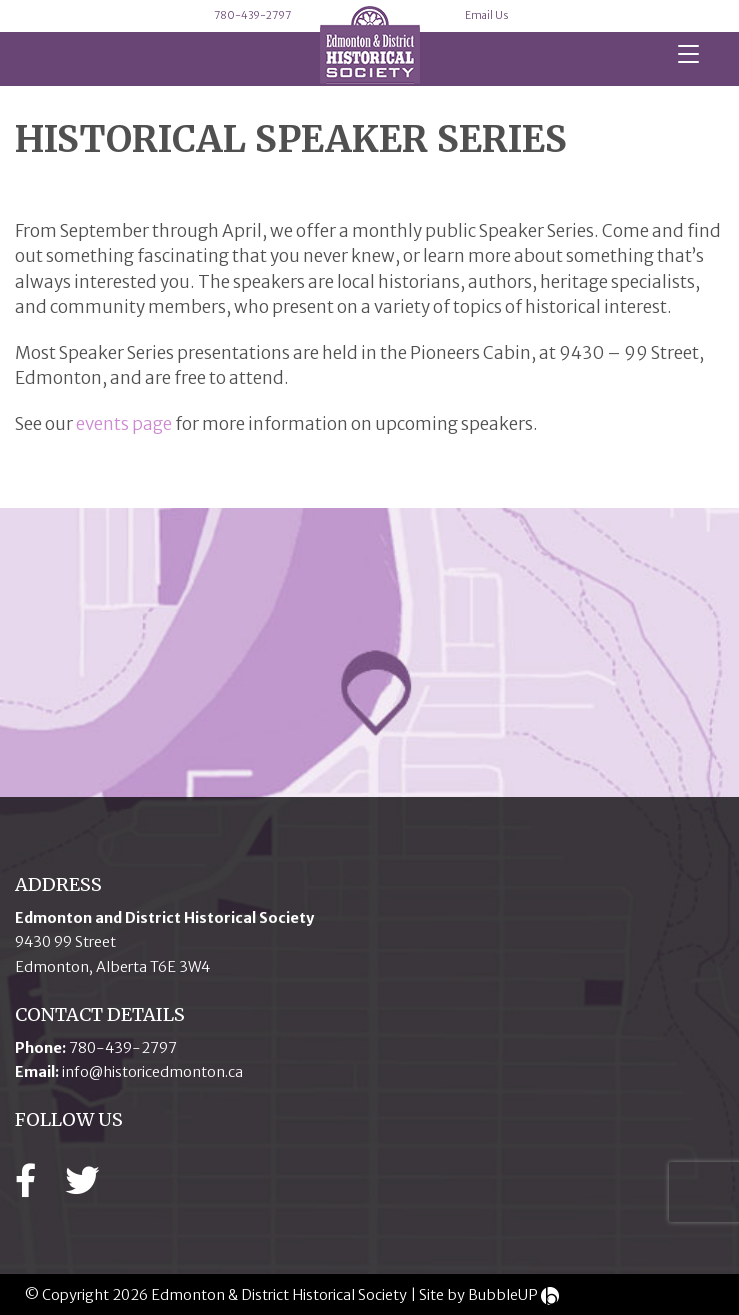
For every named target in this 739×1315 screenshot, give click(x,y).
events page (124, 424)
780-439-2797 (252, 15)
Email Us (486, 15)
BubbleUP (503, 1295)
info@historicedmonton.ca (152, 1072)
